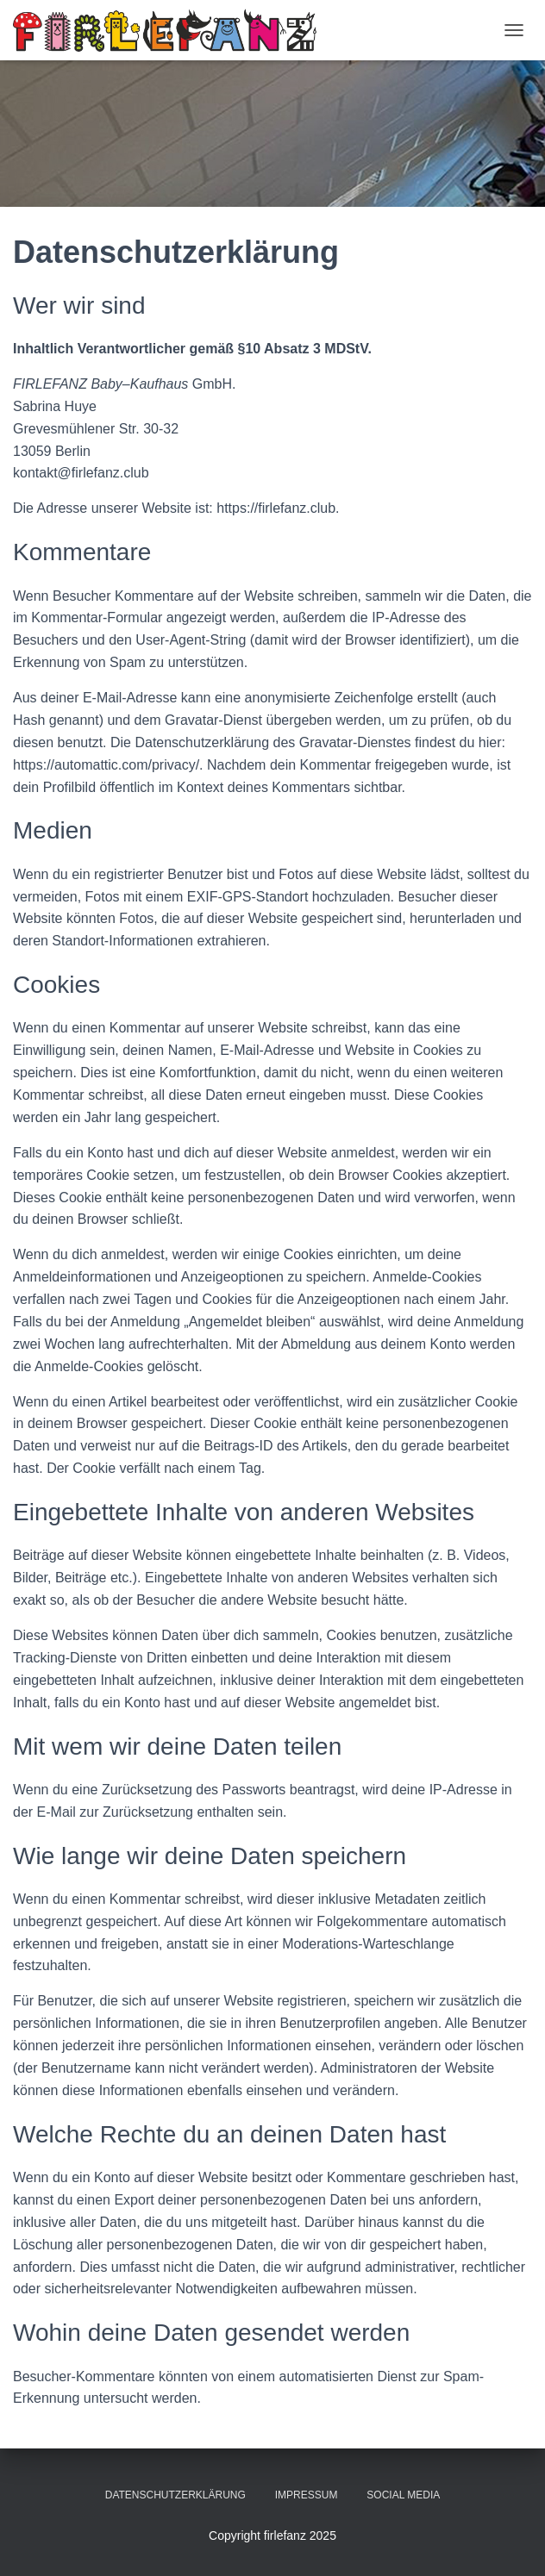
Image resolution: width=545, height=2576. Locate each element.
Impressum (306, 2495)
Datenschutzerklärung (175, 2495)
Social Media (403, 2495)
